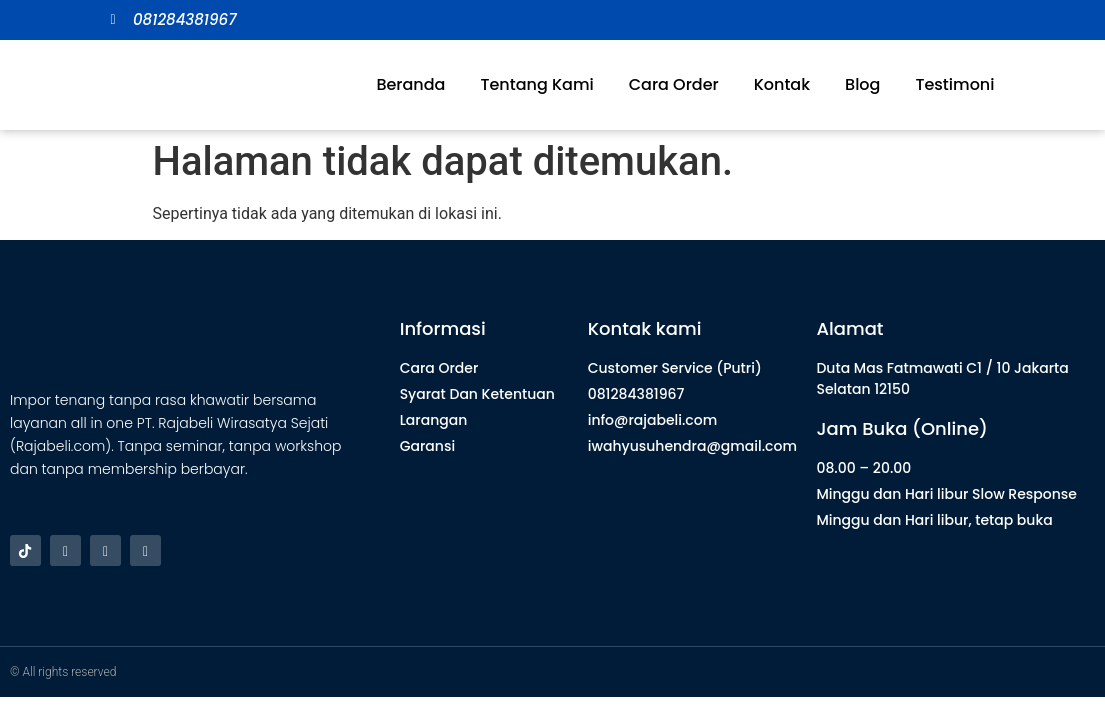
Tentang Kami (536, 84)
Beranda (410, 84)
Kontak (782, 84)
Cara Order (674, 84)
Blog (862, 84)
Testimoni (954, 84)
